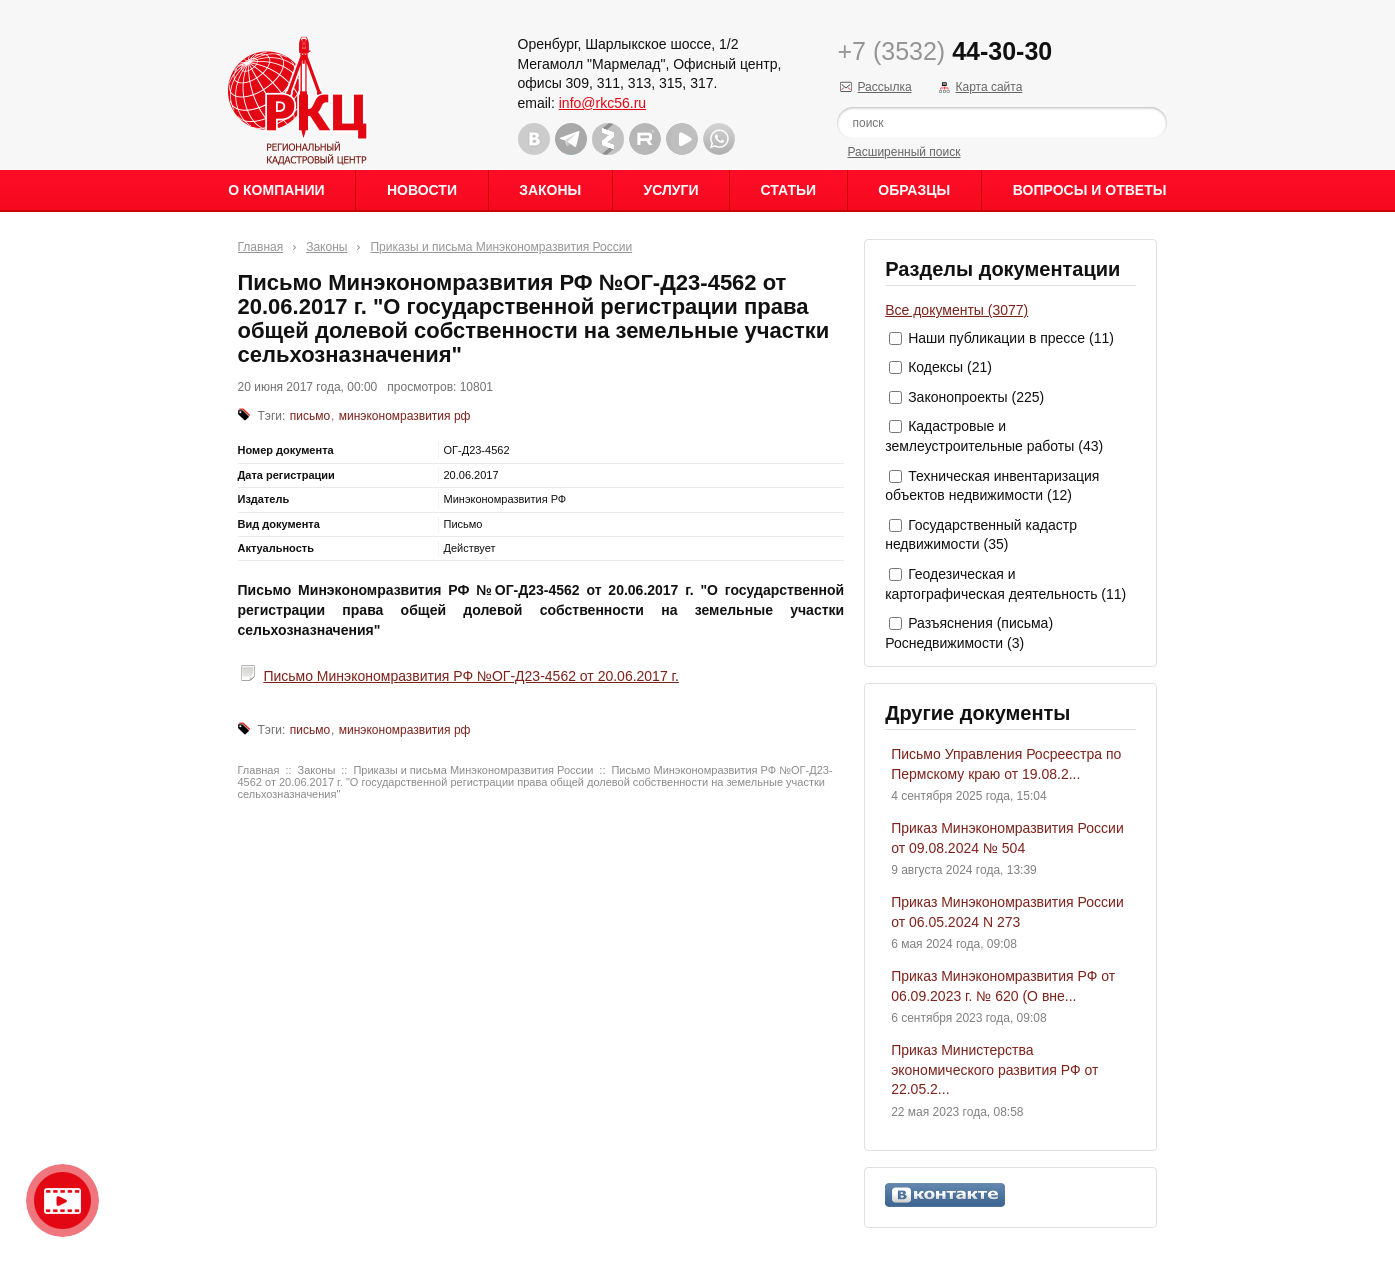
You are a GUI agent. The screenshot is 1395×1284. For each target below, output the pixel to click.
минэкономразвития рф (405, 416)
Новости (422, 190)
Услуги (670, 190)
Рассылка (884, 87)
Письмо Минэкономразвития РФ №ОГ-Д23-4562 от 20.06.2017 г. (470, 676)
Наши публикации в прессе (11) (1011, 338)
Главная (261, 247)
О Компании (276, 190)
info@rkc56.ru (602, 103)
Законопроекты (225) (976, 397)
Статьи (789, 190)
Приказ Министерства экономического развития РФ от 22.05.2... (994, 1069)
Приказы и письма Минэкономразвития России (501, 247)
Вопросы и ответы (1090, 190)
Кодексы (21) (950, 367)
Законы (550, 190)
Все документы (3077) (956, 310)
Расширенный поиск (903, 152)
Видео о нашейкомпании (62, 1200)
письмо (310, 416)
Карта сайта (988, 87)
